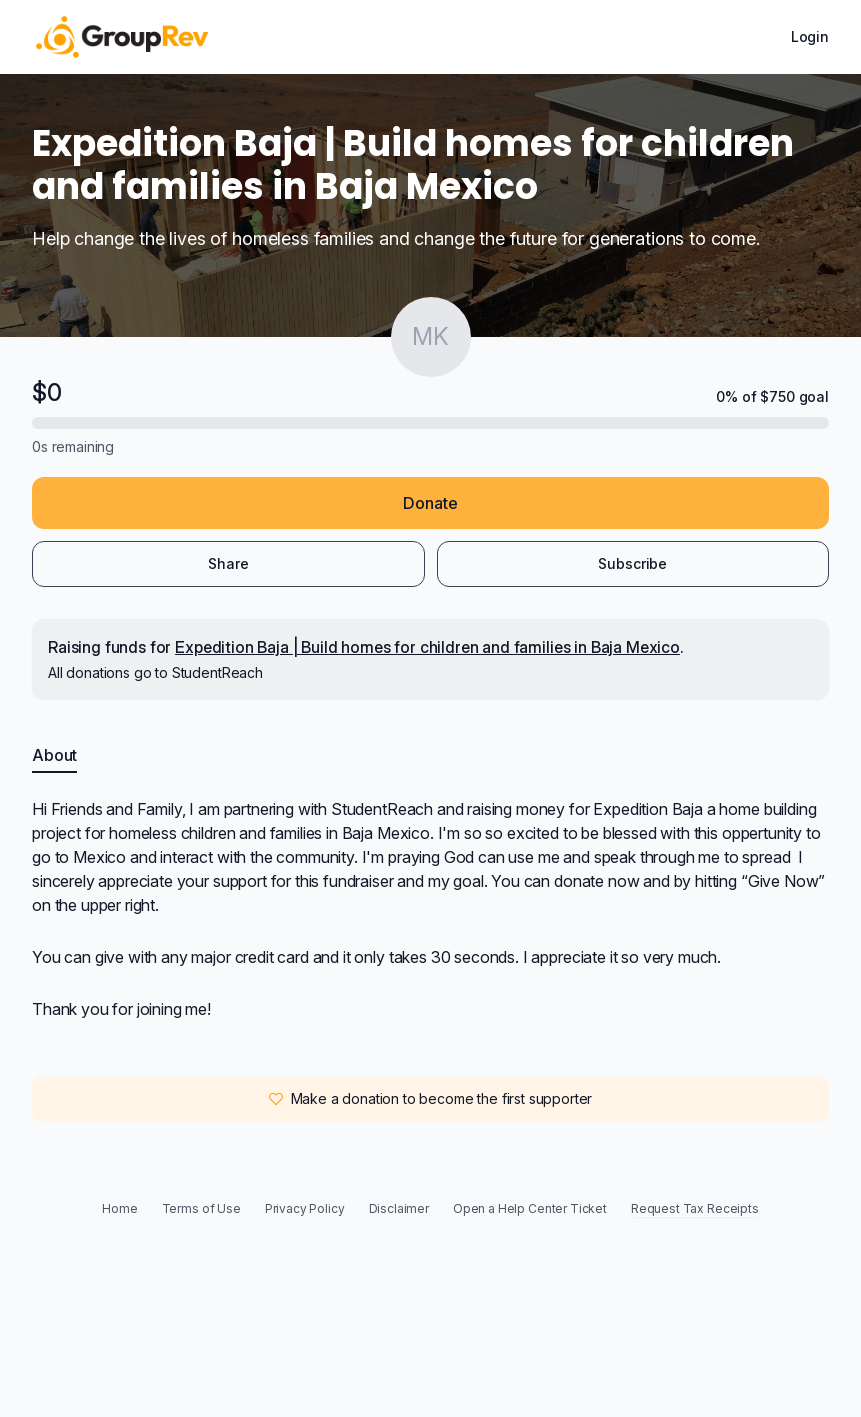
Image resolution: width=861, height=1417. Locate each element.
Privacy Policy (305, 1208)
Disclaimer (399, 1208)
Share (228, 563)
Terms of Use (201, 1208)
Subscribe (632, 563)
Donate (430, 503)
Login (810, 36)
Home (119, 1208)
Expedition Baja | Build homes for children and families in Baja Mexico (427, 647)
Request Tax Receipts (695, 1208)
